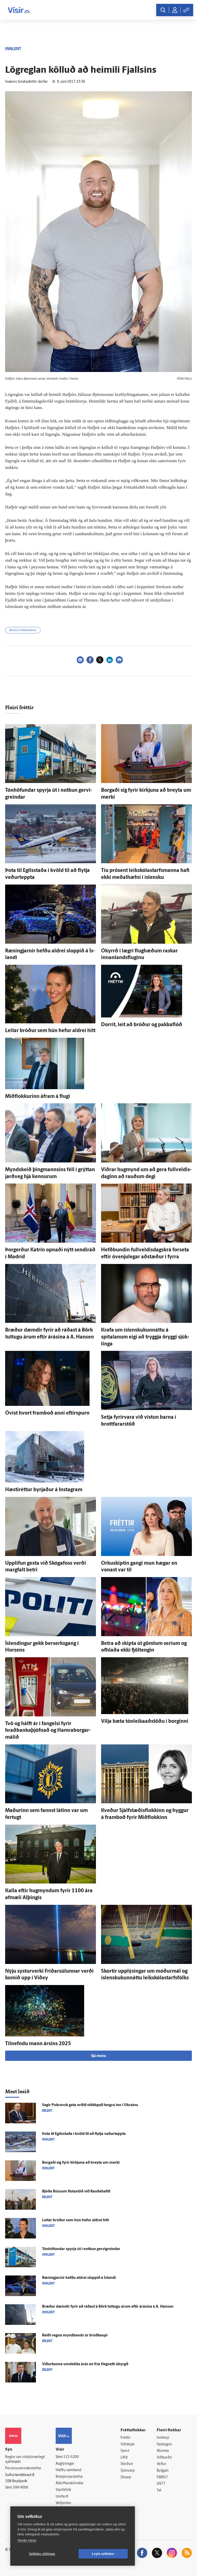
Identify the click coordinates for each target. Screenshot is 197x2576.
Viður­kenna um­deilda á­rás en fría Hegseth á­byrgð (85, 2364)
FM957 (162, 2477)
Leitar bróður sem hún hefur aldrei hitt (50, 1030)
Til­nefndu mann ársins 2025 (38, 2043)
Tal (159, 2490)
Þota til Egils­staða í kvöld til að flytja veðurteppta (84, 2134)
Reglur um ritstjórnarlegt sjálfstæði (25, 2459)
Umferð (62, 2497)
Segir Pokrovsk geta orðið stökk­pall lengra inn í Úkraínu (90, 2105)
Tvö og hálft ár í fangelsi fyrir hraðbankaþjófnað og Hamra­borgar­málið (48, 1730)
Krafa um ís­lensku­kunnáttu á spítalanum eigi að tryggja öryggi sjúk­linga (145, 1337)
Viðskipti (128, 2444)
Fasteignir (164, 2444)
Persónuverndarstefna (23, 2468)
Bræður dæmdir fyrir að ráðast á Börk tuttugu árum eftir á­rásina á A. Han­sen (107, 2307)
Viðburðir (164, 2458)
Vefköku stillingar (42, 2554)
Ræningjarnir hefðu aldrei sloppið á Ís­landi (79, 2278)
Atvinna (163, 2451)
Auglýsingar (65, 2464)
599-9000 (20, 2488)
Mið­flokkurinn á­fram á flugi (37, 1096)
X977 (161, 2484)
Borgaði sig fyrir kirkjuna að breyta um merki (81, 2163)
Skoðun (127, 2464)
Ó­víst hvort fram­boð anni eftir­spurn (47, 1413)
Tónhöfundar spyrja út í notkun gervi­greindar (81, 2249)
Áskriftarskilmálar (70, 2483)
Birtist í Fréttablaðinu (22, 630)
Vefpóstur (63, 2503)
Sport (125, 2451)
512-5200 (71, 2457)
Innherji (163, 2438)
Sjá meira (98, 2056)
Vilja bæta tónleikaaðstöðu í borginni (144, 1721)
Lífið (124, 2458)
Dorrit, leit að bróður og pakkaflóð (141, 1024)
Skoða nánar (26, 2540)
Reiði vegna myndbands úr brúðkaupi (74, 2335)
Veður (161, 2464)
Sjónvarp (128, 2471)
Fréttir (126, 2438)
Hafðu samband (68, 2470)
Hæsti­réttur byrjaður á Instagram (43, 1489)
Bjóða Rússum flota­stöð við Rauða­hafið (76, 2191)
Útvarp (126, 2477)
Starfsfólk (63, 2490)
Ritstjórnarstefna (69, 2477)
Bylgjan (163, 2471)
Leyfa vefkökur (103, 2554)
